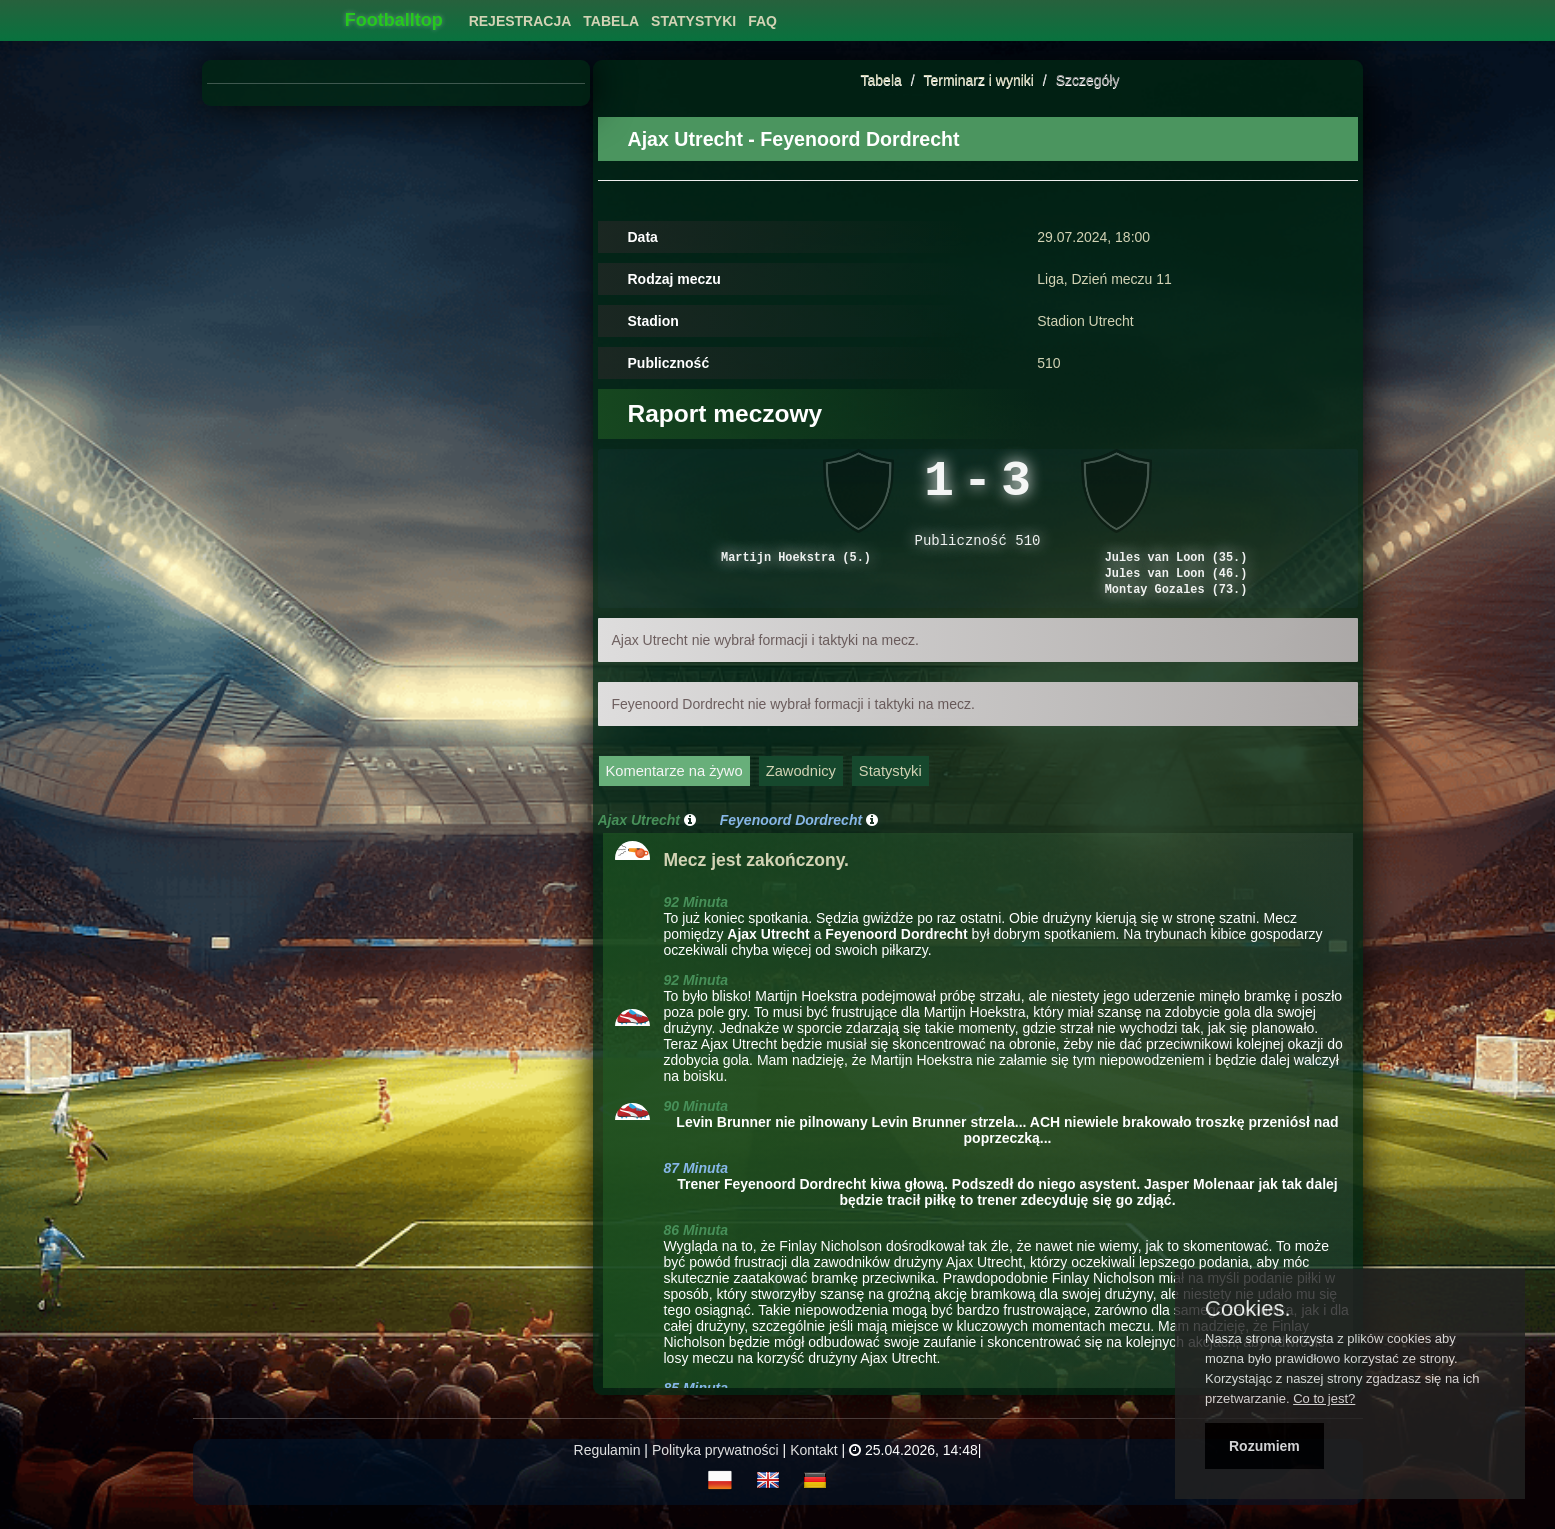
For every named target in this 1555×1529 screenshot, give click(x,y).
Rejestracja (520, 21)
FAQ (762, 21)
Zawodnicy (801, 790)
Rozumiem (1264, 1446)
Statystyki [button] (693, 21)
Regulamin (607, 1469)
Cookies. (1248, 1309)
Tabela (881, 80)
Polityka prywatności (715, 1469)
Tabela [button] (611, 21)
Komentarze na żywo (674, 790)
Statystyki (890, 790)
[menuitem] (520, 15)
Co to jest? (1324, 1398)
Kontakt (813, 1469)
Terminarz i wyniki (978, 80)
